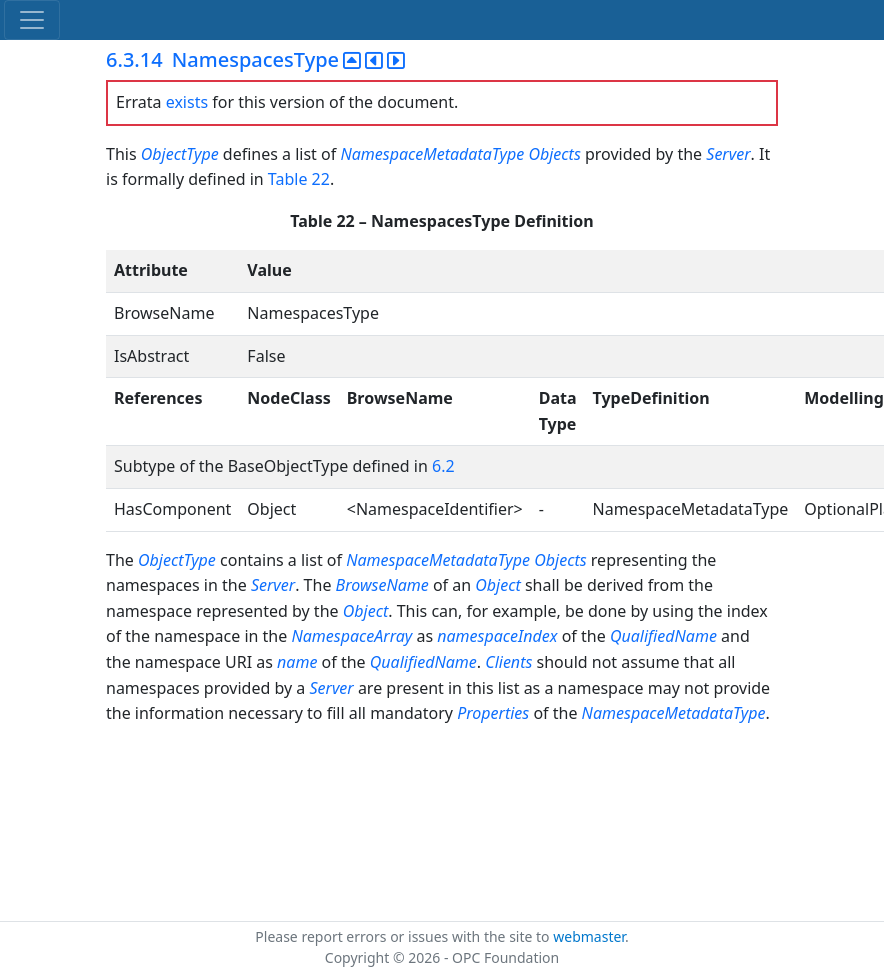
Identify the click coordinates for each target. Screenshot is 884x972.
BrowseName (382, 585)
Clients (508, 662)
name (297, 662)
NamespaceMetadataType (432, 154)
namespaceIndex (497, 636)
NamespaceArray (351, 636)
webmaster (589, 936)
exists (187, 102)
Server (728, 154)
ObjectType (180, 154)
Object (497, 585)
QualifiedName (663, 636)
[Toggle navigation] (32, 20)
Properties (493, 713)
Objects (554, 154)
